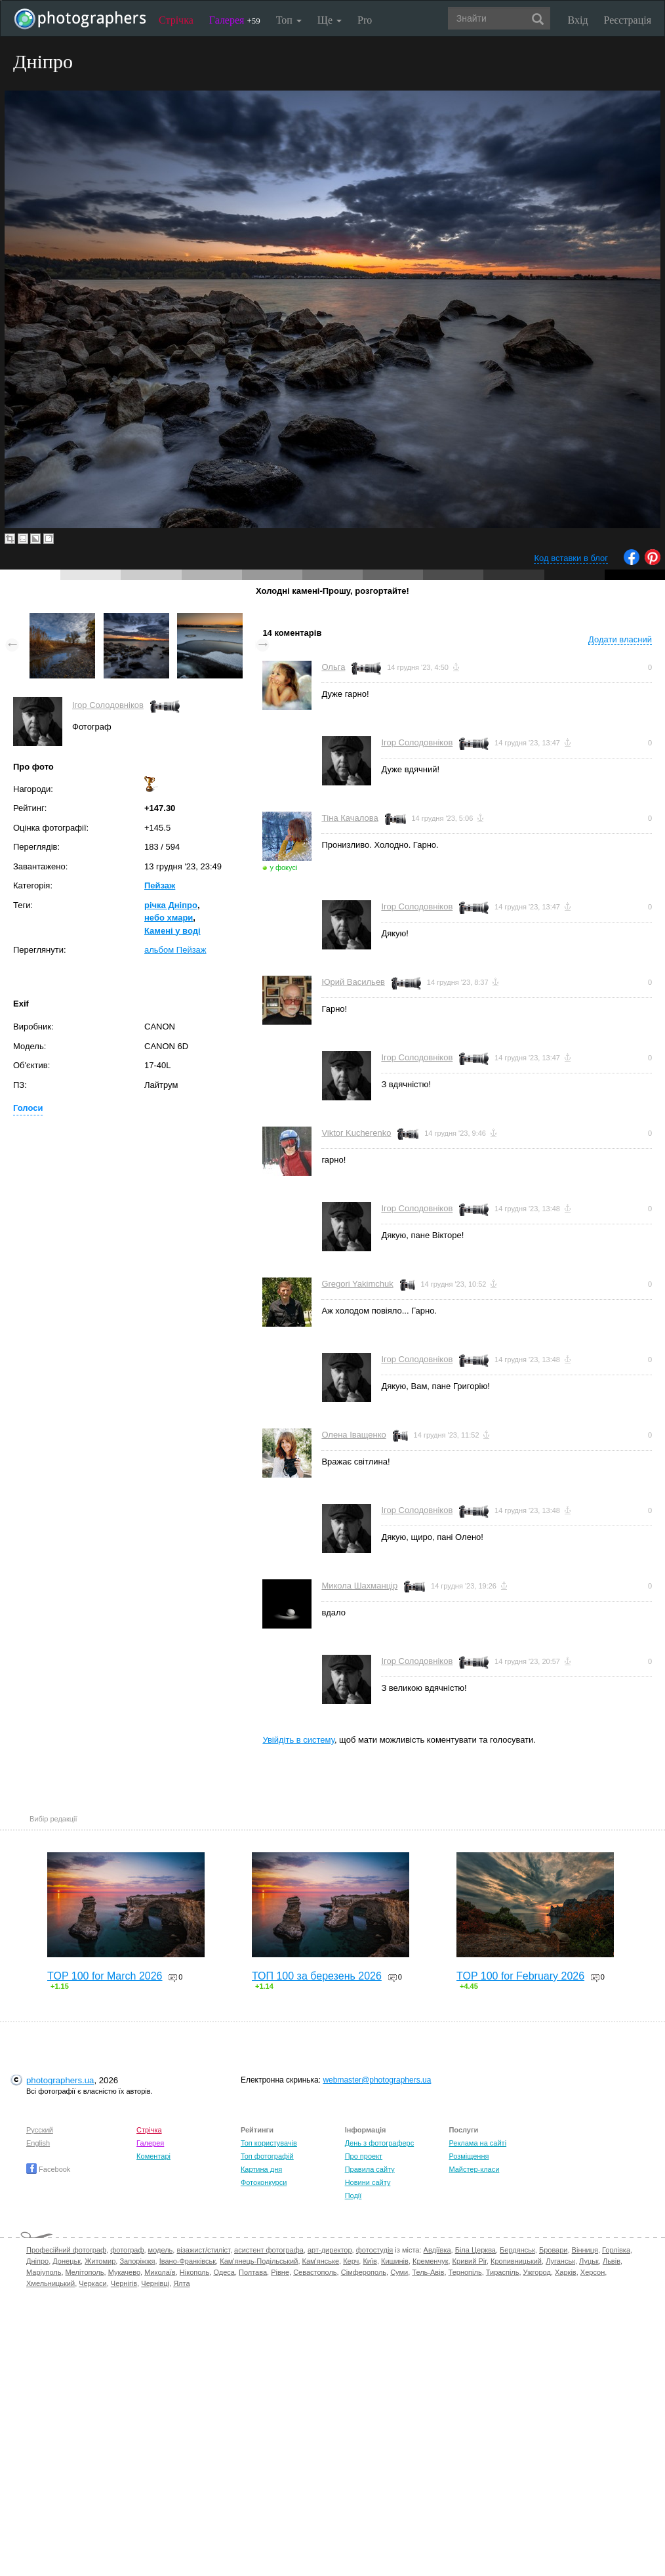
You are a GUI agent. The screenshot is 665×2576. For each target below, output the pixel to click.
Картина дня (261, 2169)
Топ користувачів (269, 2143)
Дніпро (37, 2261)
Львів (611, 2261)
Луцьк (589, 2261)
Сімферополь (363, 2272)
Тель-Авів (428, 2272)
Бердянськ (517, 2250)
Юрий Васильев (353, 982)
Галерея (234, 20)
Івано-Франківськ (187, 2261)
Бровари (553, 2250)
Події (353, 2195)
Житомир (100, 2261)
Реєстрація (627, 20)
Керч (351, 2261)
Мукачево (124, 2272)
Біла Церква (475, 2250)
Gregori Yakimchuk (357, 1284)
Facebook (48, 2169)
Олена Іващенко (353, 1435)
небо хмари (168, 918)
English (38, 2143)
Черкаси (92, 2283)
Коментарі (153, 2156)
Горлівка (616, 2250)
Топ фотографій (267, 2156)
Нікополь (194, 2272)
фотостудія (374, 2250)
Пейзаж (159, 885)
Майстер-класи (474, 2169)
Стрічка (176, 20)
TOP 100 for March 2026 (105, 1976)
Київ (369, 2261)
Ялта (181, 2283)
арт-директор (330, 2250)
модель (160, 2250)
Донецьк (66, 2261)
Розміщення (469, 2156)
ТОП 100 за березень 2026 (317, 1976)
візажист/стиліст (203, 2250)
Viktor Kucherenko (356, 1133)
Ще (329, 20)
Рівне (280, 2272)
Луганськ (560, 2261)
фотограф (127, 2250)
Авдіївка (437, 2250)
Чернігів (124, 2283)
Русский (39, 2130)
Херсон (592, 2272)
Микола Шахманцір (359, 1585)
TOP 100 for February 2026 (520, 1976)
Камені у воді (172, 931)
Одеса (223, 2272)
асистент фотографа (269, 2250)
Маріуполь (43, 2272)
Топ (289, 20)
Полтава (253, 2272)
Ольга (333, 667)
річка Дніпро (170, 905)
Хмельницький (50, 2283)
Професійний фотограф (66, 2250)
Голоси (28, 1108)
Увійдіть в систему (298, 1740)
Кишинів (395, 2261)
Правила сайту (370, 2169)
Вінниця (585, 2250)
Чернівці (155, 2283)
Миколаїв (160, 2272)
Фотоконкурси (264, 2182)
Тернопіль (465, 2272)
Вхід (578, 20)
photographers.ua (60, 2080)
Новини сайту (368, 2182)
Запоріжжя (137, 2261)
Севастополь (314, 2272)
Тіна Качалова (349, 818)
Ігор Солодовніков (108, 705)
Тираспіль (502, 2272)
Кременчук (430, 2261)
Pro (364, 20)
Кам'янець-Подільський (259, 2261)
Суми (399, 2272)
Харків (565, 2272)
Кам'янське (321, 2261)
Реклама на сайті (477, 2143)
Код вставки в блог (571, 558)
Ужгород (537, 2272)
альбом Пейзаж (175, 950)
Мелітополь (85, 2272)
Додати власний (620, 639)
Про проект (363, 2156)
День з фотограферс (379, 2143)
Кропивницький (516, 2261)
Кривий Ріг (470, 2261)
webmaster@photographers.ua (377, 2080)
